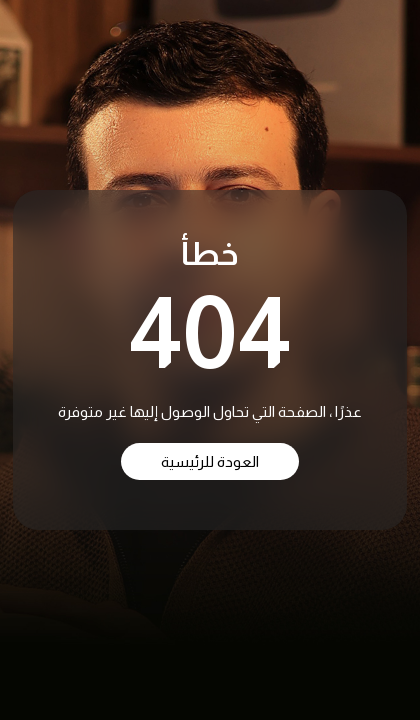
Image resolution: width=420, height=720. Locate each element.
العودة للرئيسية (210, 461)
